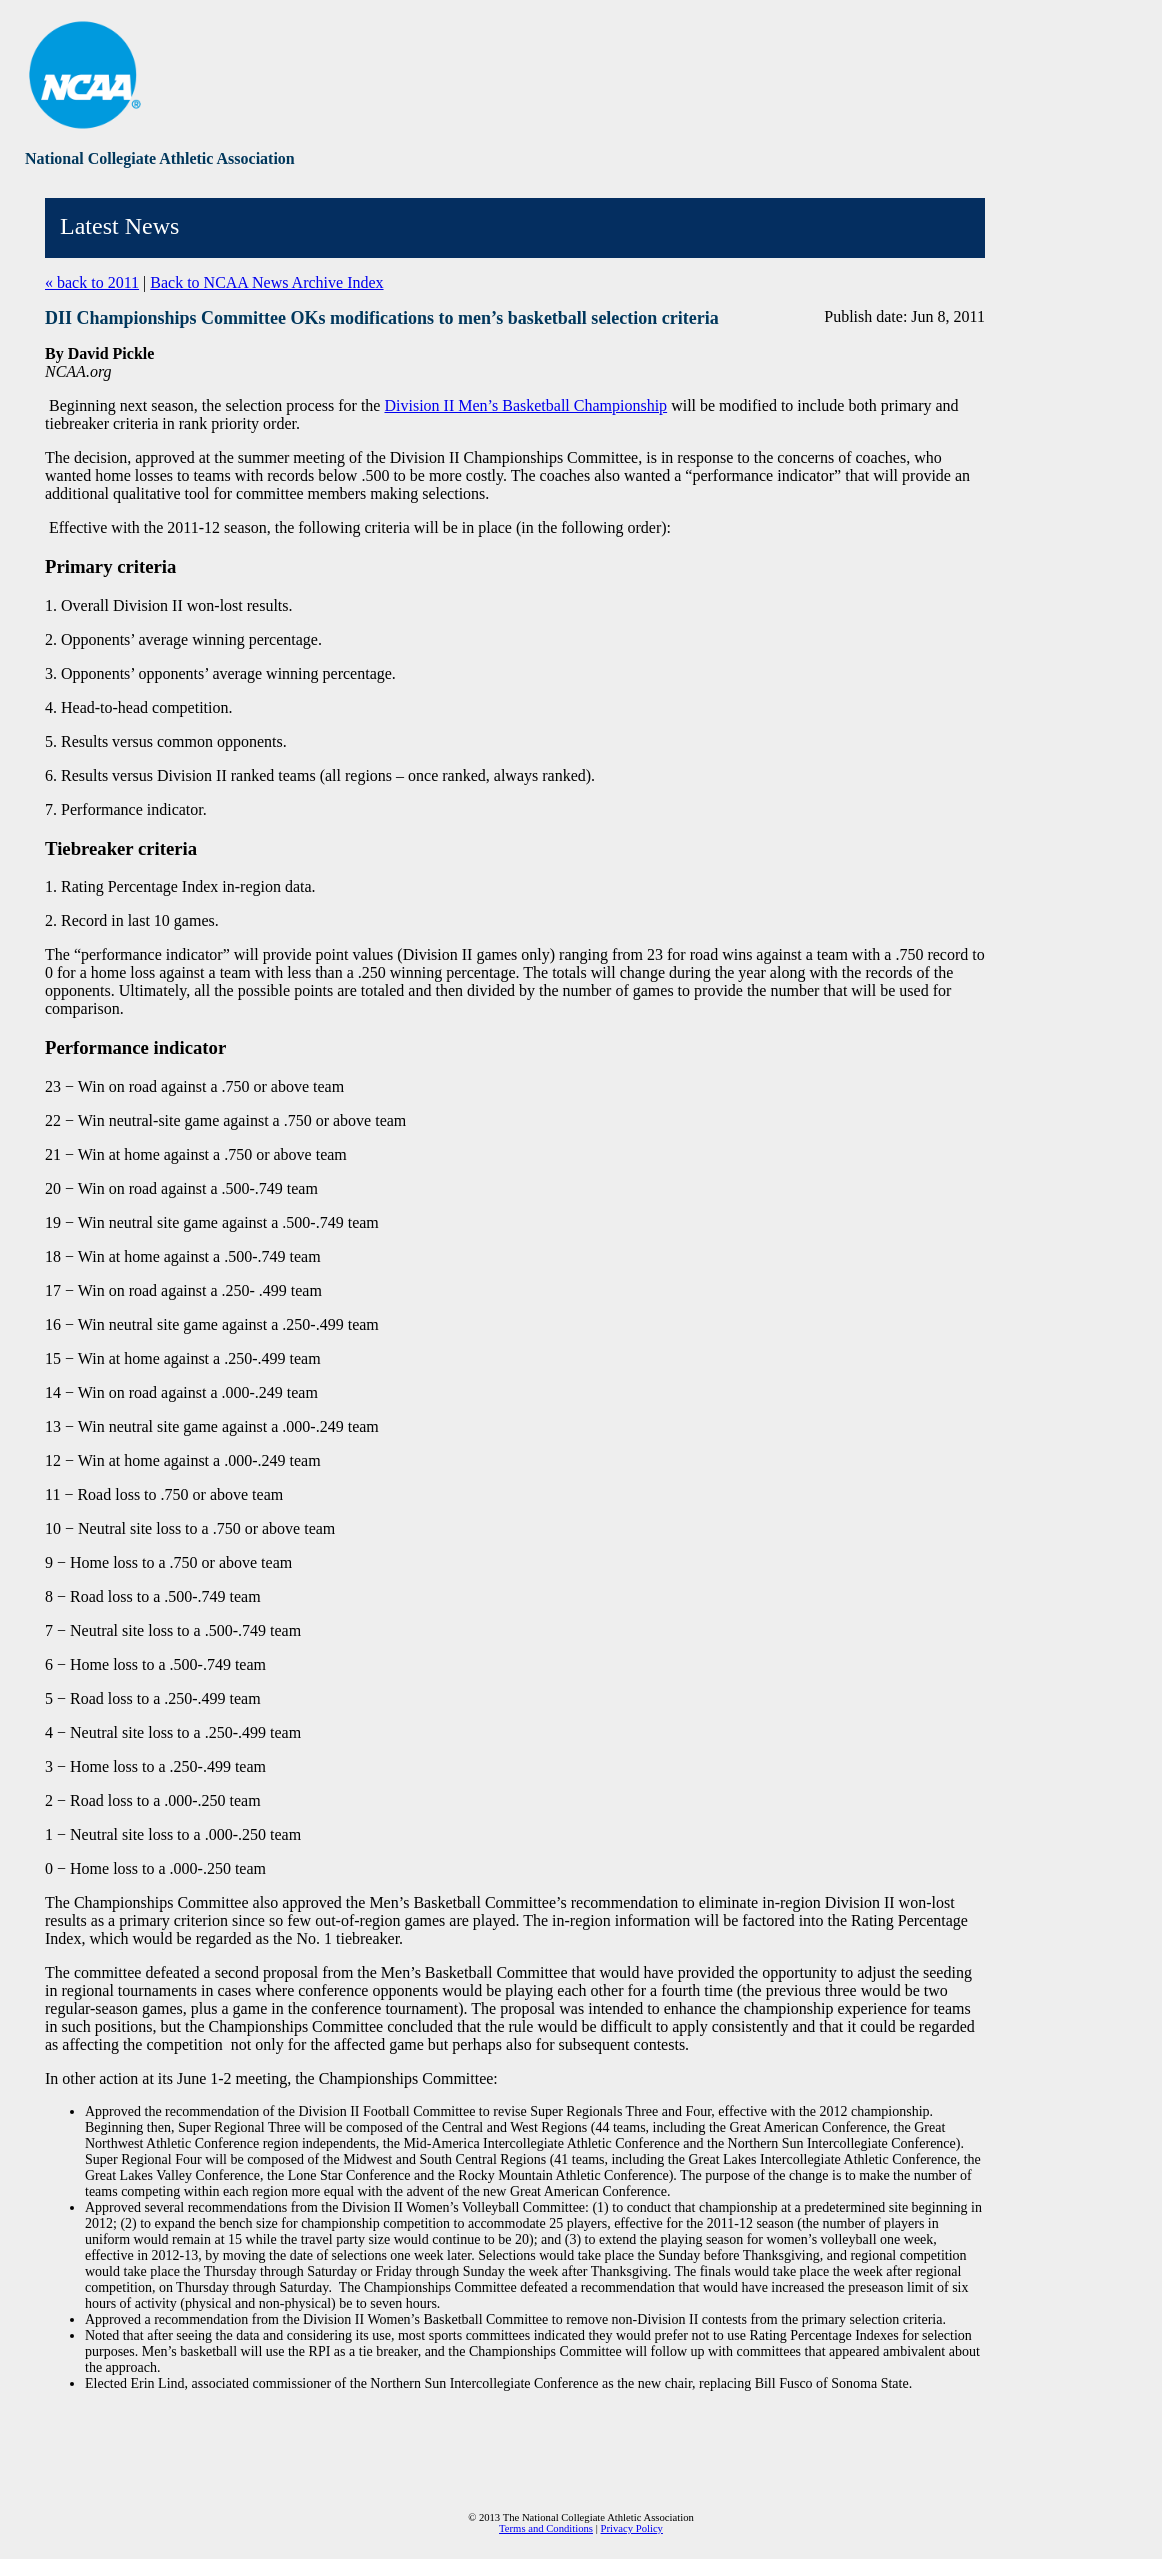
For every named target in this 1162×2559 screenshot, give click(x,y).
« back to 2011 (92, 282)
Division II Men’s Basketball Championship (525, 405)
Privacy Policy (632, 2528)
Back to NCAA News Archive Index (266, 282)
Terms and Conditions (546, 2528)
